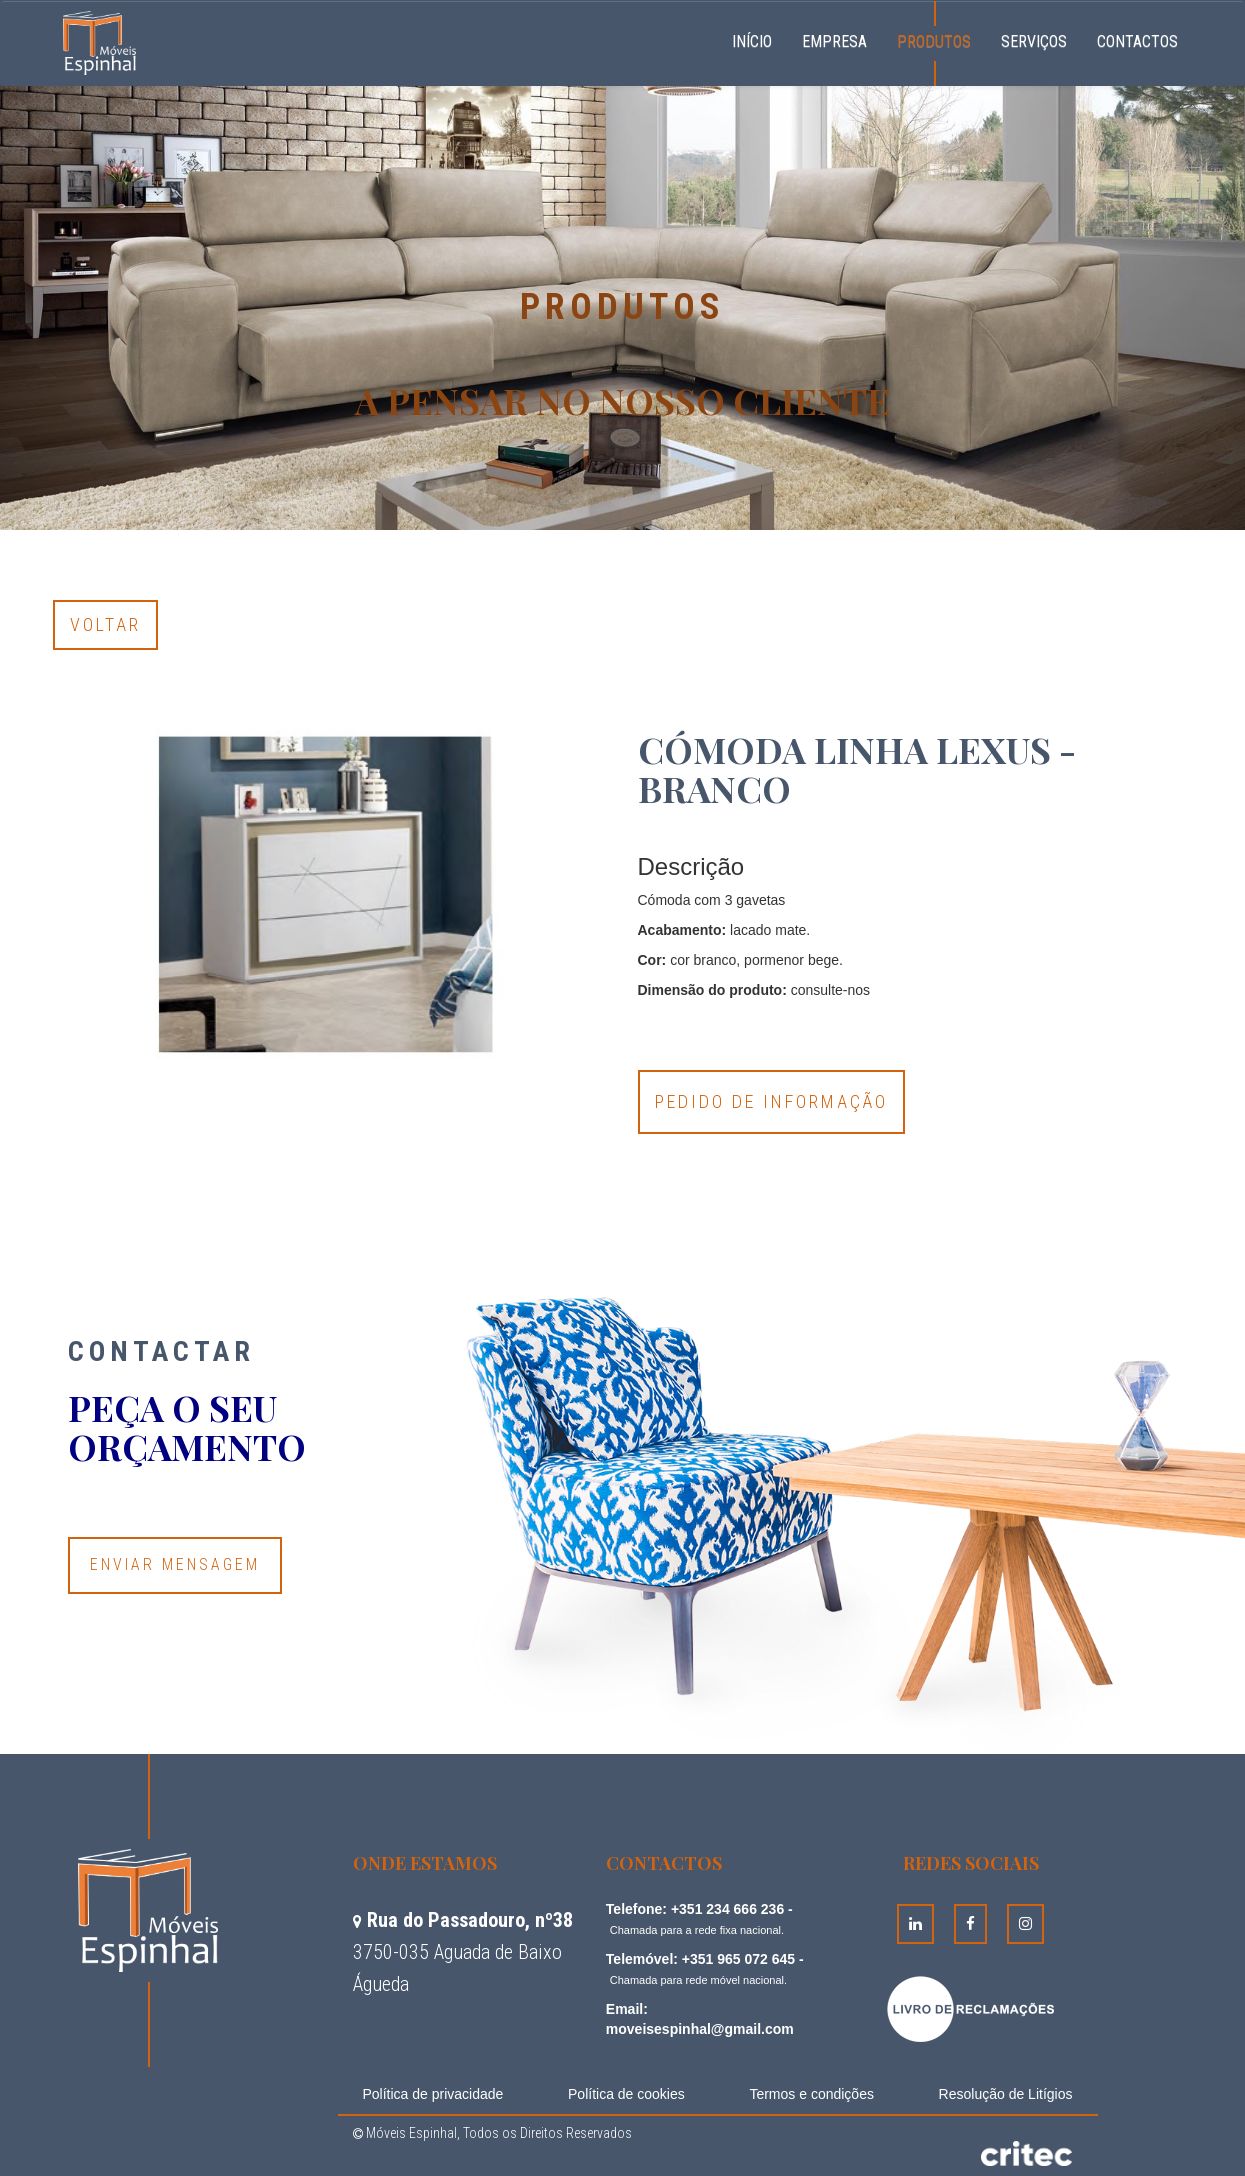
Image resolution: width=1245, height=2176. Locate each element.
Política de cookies (626, 2094)
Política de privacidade (433, 2094)
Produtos (934, 41)
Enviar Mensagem (175, 1564)
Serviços (1034, 41)
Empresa (834, 41)
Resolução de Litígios (1006, 2094)
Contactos (1137, 41)
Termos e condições (811, 2094)
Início (759, 39)
